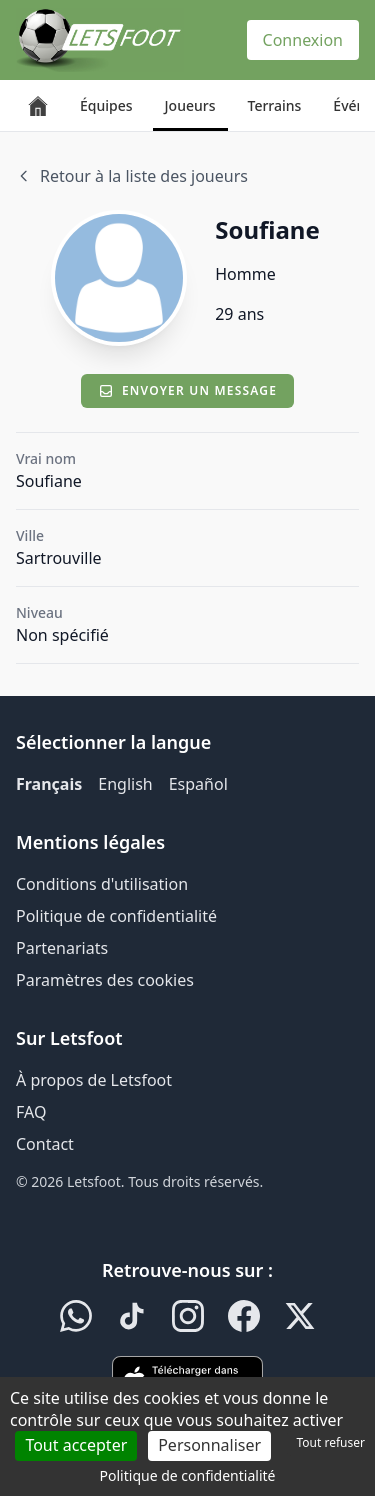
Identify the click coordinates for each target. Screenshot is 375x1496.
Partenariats (62, 948)
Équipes (106, 105)
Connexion (303, 40)
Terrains (275, 105)
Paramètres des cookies (105, 980)
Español (198, 784)
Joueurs (190, 105)
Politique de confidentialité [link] (188, 1475)
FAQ (31, 1112)
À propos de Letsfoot (94, 1080)
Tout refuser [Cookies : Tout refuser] (331, 1442)
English (125, 784)
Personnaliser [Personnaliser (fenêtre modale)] (209, 1445)
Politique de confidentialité (116, 916)
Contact (45, 1144)
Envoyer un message (187, 390)
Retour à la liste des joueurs (132, 176)
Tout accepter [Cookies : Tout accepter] (76, 1445)
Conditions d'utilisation (102, 884)
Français (49, 784)
